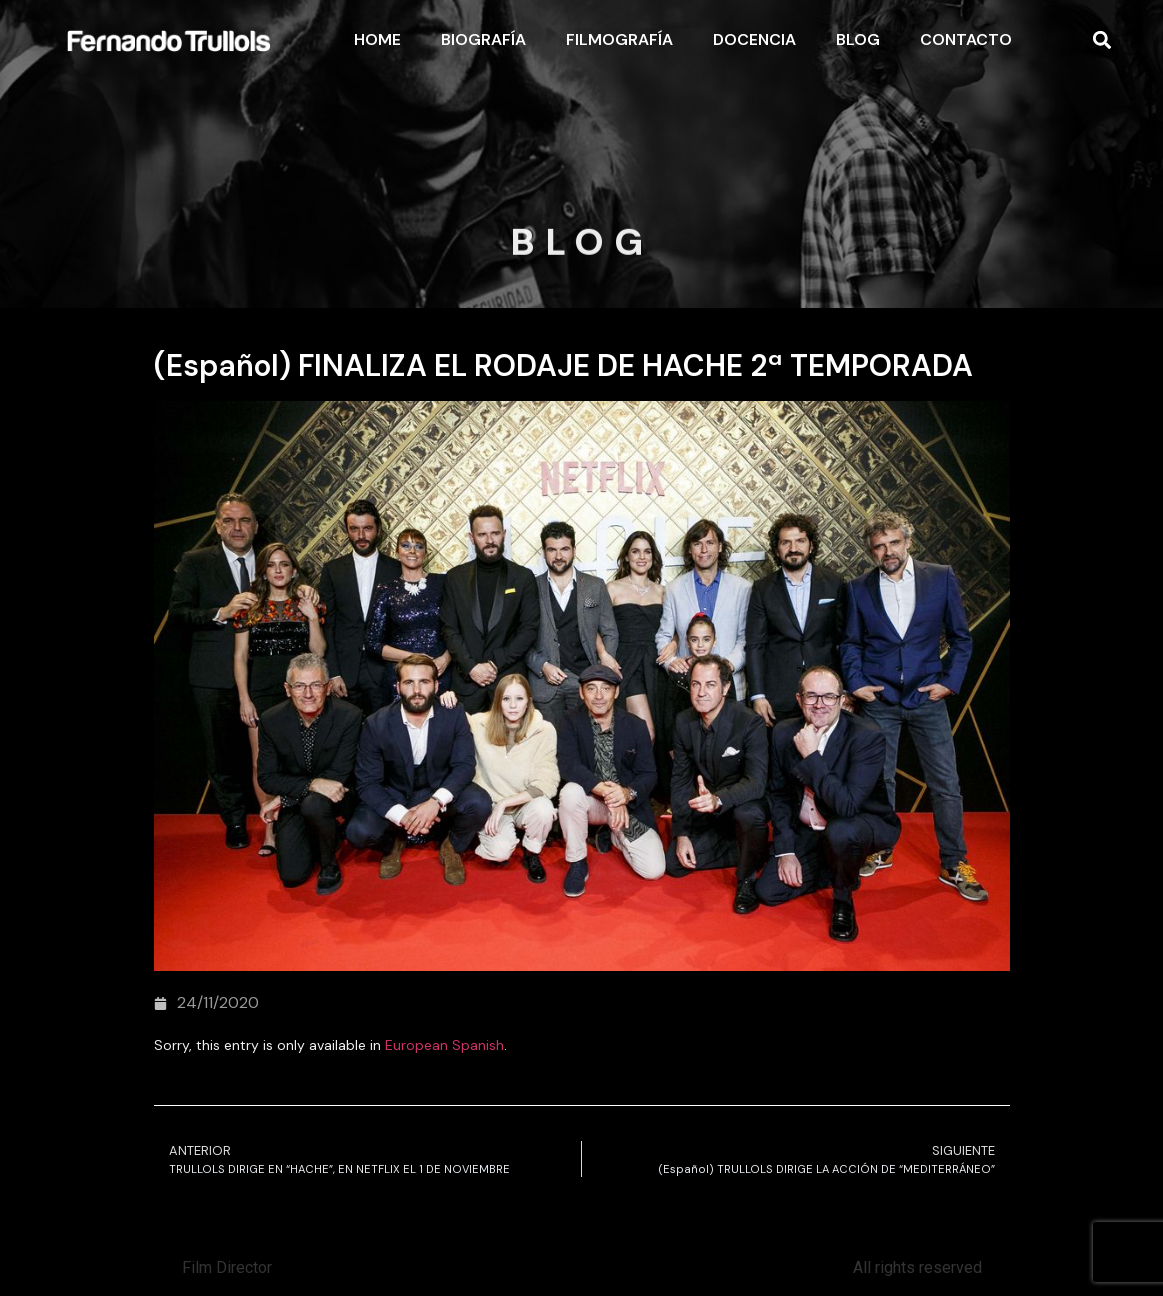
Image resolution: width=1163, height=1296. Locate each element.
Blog (858, 39)
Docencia (754, 39)
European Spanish (444, 1045)
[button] (1101, 40)
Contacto (966, 39)
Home (377, 39)
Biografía (483, 39)
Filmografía (619, 39)
